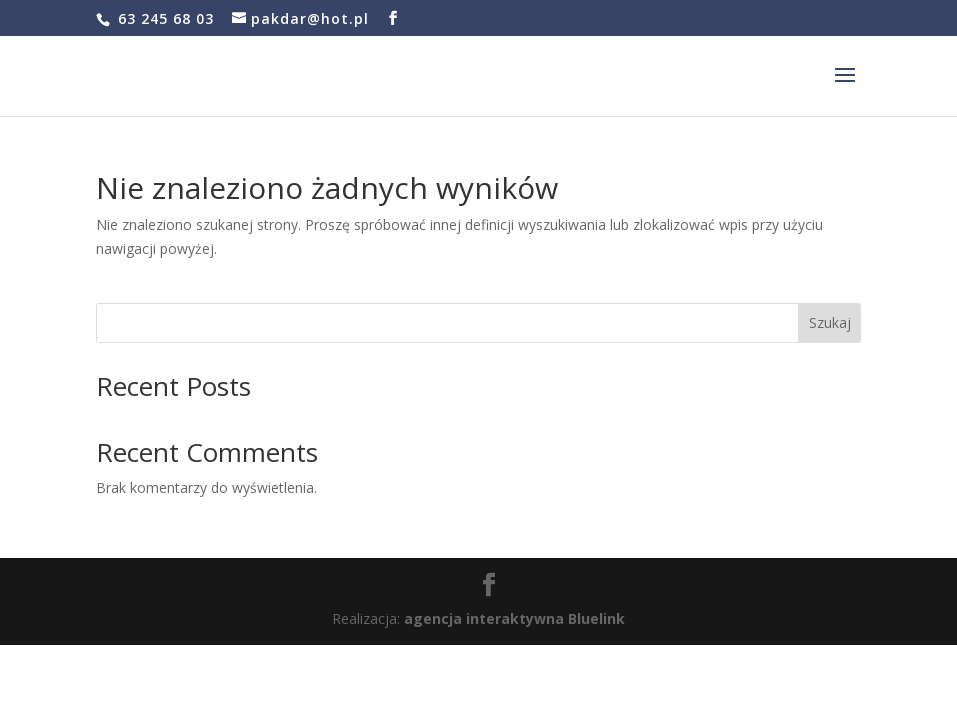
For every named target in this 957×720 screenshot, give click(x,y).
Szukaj (830, 322)
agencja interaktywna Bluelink (514, 618)
